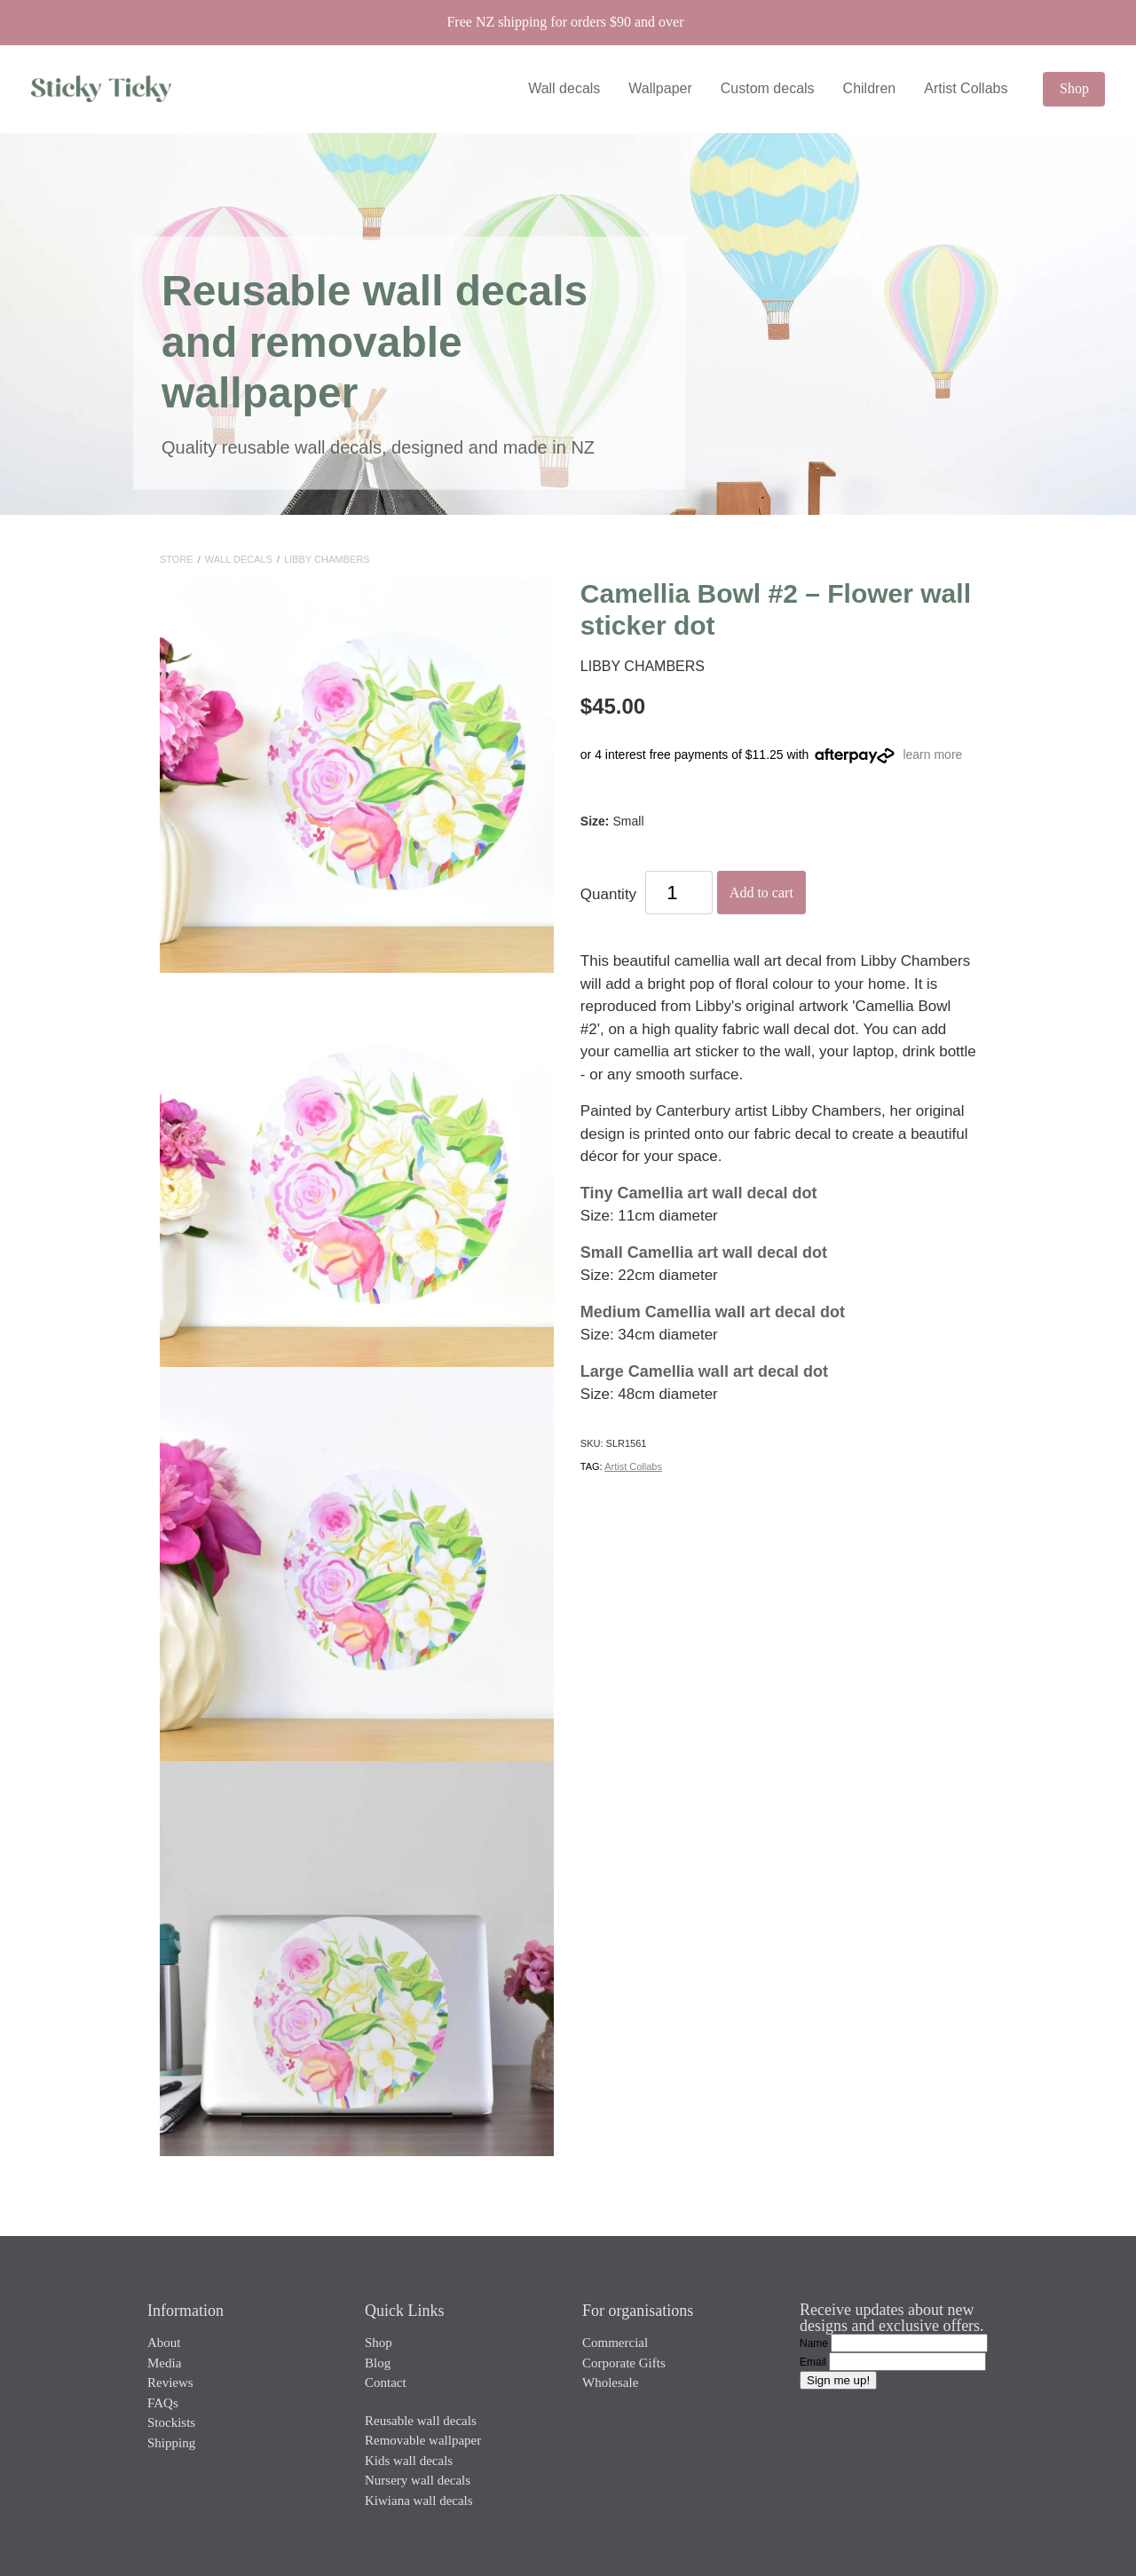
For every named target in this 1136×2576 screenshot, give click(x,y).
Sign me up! (838, 2380)
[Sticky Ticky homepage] (138, 88)
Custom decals (768, 88)
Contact (385, 2382)
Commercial (615, 2342)
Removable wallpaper (423, 2440)
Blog (377, 2363)
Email (814, 2362)
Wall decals (564, 88)
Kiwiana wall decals (419, 2500)
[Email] (907, 2361)
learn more (932, 754)
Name (815, 2343)
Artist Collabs (965, 88)
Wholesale (610, 2382)
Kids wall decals (409, 2461)
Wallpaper (659, 88)
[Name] (909, 2343)
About (164, 2342)
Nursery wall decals (417, 2480)
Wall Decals (238, 559)
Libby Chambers (326, 559)
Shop (1074, 88)
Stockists (171, 2422)
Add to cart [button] (761, 892)
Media (164, 2363)
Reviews (170, 2382)
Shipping (171, 2443)
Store (176, 559)
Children (869, 88)
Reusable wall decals (421, 2421)
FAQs (162, 2403)
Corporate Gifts (624, 2363)
